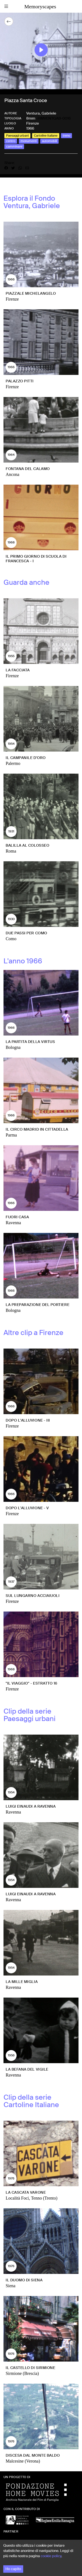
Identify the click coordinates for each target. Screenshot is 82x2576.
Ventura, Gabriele (41, 113)
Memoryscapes (40, 6)
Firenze (32, 123)
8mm (30, 118)
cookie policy (51, 2556)
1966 (30, 128)
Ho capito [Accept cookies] (13, 2569)
